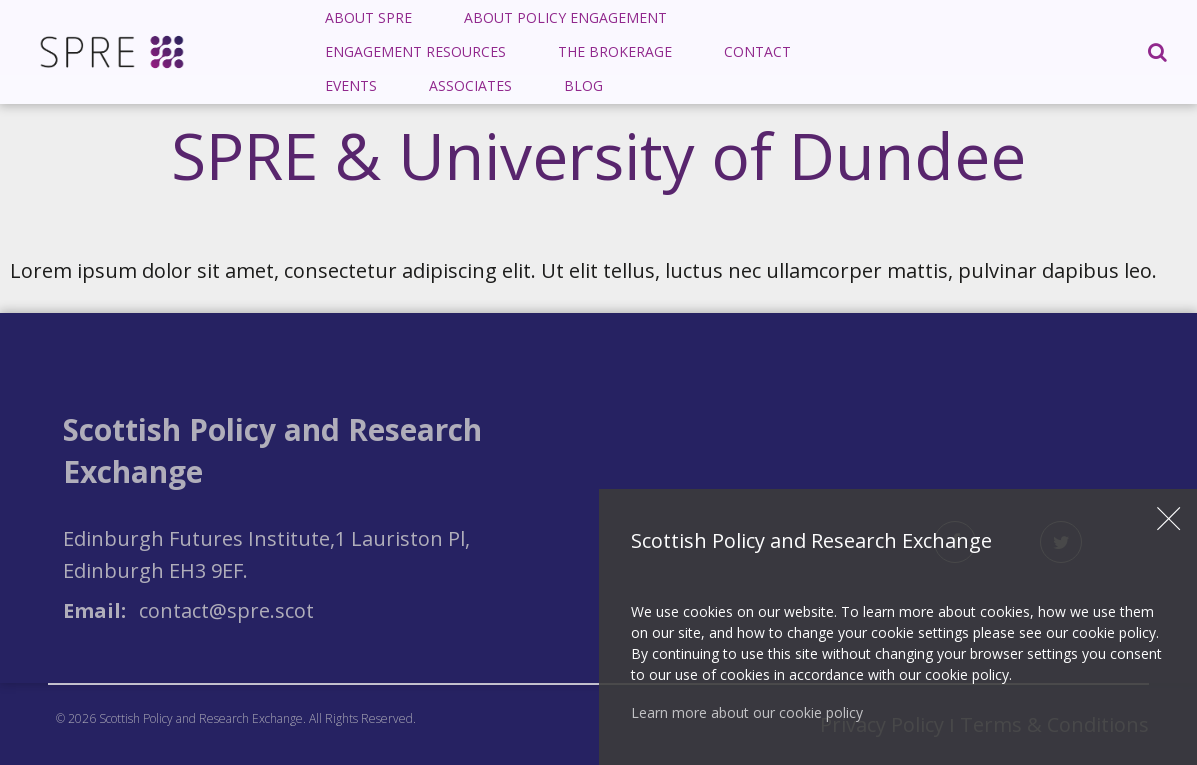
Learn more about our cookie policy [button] (747, 712)
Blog (583, 85)
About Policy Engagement (565, 17)
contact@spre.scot (226, 610)
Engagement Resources (415, 51)
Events (351, 85)
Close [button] (1169, 519)
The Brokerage (615, 51)
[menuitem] (368, 18)
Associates (470, 85)
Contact (757, 51)
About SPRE (368, 17)
